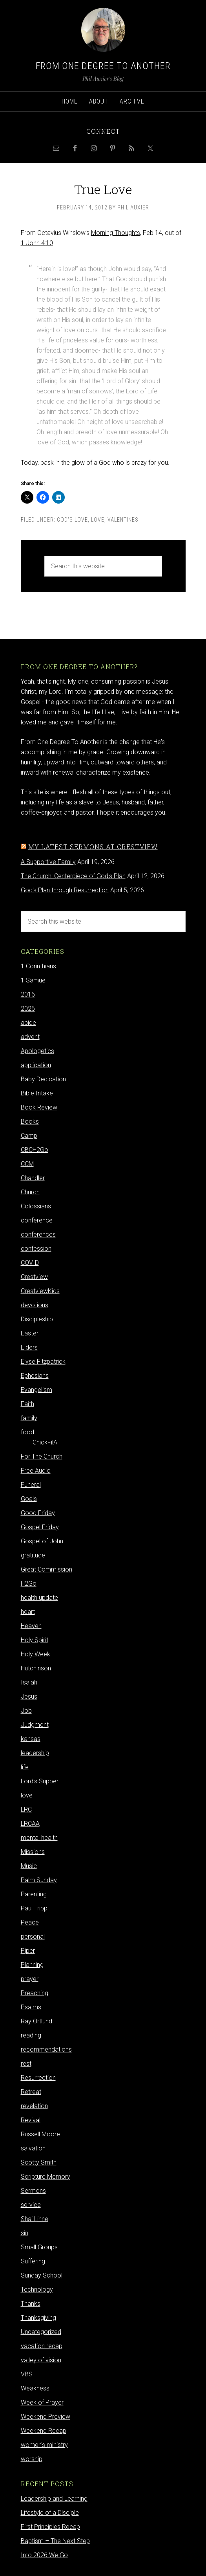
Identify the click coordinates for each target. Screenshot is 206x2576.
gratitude (33, 1555)
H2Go (28, 1583)
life (25, 1767)
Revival (30, 2120)
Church (30, 1192)
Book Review (39, 1107)
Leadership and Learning (54, 2498)
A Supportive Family (48, 862)
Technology (37, 2289)
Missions (33, 1852)
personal (33, 1936)
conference (37, 1220)
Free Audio (36, 1470)
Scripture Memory (45, 2176)
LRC (26, 1809)
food (27, 1432)
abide (28, 1022)
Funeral (31, 1484)
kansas (30, 1739)
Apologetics (37, 1051)
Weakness (35, 2388)
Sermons (33, 2190)
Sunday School (41, 2275)
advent (30, 1037)
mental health (39, 1837)
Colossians (36, 1206)
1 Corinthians (38, 966)
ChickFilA (45, 1442)
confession (36, 1248)
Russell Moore (40, 2134)
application (36, 1065)
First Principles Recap (50, 2527)
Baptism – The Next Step (55, 2541)
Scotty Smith (39, 2162)
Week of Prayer (42, 2402)
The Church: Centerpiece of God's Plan (73, 876)
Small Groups (39, 2247)
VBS (27, 2374)
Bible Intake (37, 1093)
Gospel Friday (40, 1527)
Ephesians (35, 1375)
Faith (27, 1404)
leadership (35, 1753)
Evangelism (36, 1390)
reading (31, 2035)
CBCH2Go (34, 1149)
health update (39, 1597)
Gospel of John (42, 1541)
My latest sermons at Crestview (93, 846)
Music (29, 1866)
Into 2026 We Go (44, 2555)
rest (26, 2063)
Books (30, 1121)
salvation (33, 2148)
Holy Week (35, 1654)
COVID (30, 1262)
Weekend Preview (45, 2416)
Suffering (33, 2261)
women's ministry (44, 2445)
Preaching (34, 1993)
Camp (29, 1135)
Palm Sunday (39, 1880)
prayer (29, 1979)
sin (24, 2233)
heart (28, 1611)
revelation (34, 2106)
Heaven (31, 1626)
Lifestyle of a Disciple (50, 2512)
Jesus (29, 1696)
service (31, 2205)
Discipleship (37, 1319)
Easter (29, 1333)
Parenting (34, 1894)
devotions (34, 1305)
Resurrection (38, 2077)
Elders (29, 1347)
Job (26, 1710)
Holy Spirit (34, 1640)
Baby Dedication (43, 1079)
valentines (123, 520)
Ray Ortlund (36, 2021)
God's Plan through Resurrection (65, 890)
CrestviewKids (40, 1291)
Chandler (33, 1178)
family (29, 1418)
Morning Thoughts (115, 232)
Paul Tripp (34, 1908)
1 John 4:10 (37, 243)
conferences (38, 1234)
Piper (28, 1950)
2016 (28, 994)
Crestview (34, 1277)
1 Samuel (34, 980)
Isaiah (29, 1682)
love (97, 520)
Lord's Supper (39, 1781)
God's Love (72, 520)
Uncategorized (41, 2332)
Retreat (31, 2092)
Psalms (31, 2007)
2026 (28, 1008)
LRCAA (30, 1823)
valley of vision (41, 2360)
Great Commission (46, 1569)
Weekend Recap (43, 2430)
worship (31, 2459)
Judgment (35, 1724)
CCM (27, 1164)
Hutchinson (36, 1668)
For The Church (41, 1456)
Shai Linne (34, 2219)
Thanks (30, 2303)
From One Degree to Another (103, 65)
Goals (29, 1499)
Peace (30, 1922)
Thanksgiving (38, 2317)
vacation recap (41, 2346)
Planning (32, 1964)
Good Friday (38, 1513)
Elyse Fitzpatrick (43, 1361)
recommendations (46, 2049)
